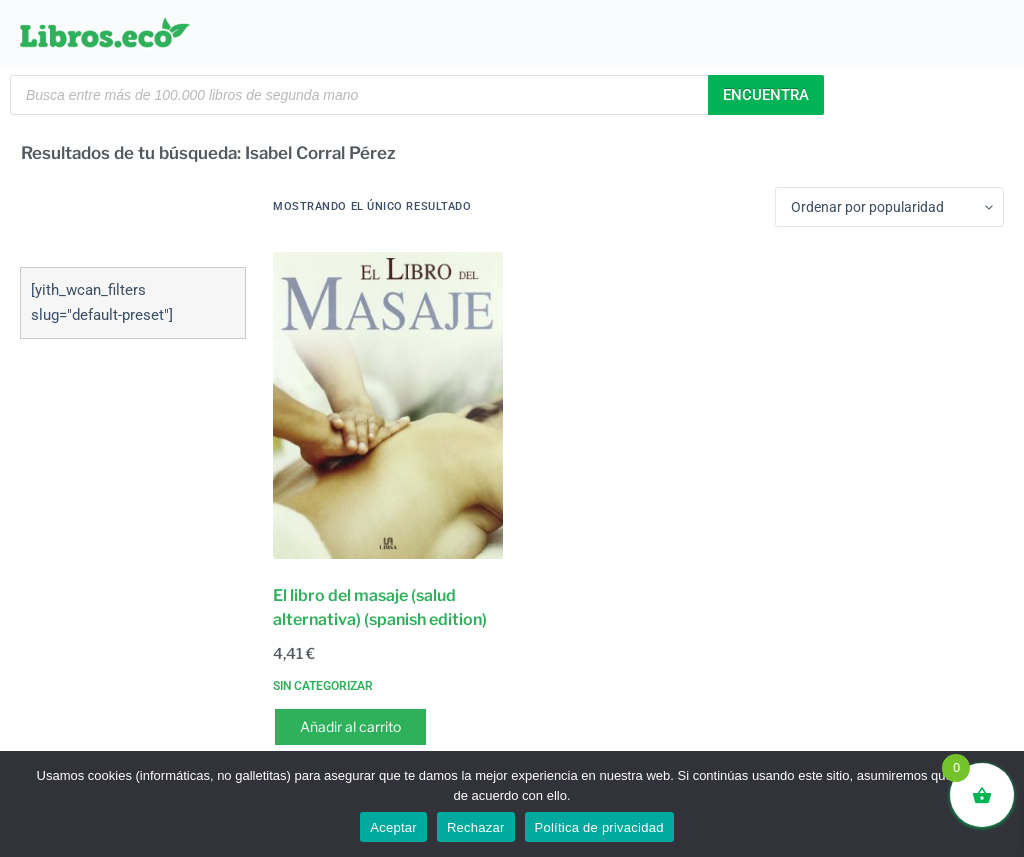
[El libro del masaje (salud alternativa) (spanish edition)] (388, 405)
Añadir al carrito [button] (350, 726)
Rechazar (476, 827)
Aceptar (393, 827)
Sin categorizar (323, 686)
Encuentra (766, 95)
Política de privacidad (599, 827)
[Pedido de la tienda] (889, 207)
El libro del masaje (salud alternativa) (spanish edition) (380, 607)
